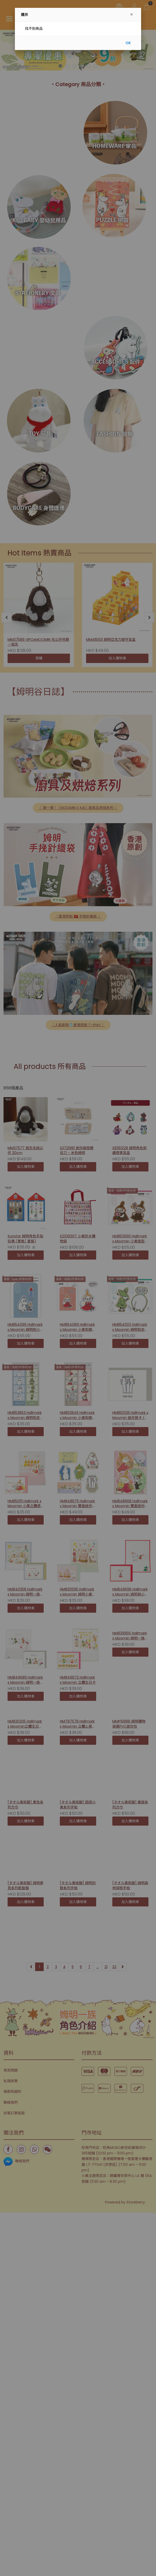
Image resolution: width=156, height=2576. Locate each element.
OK (128, 42)
